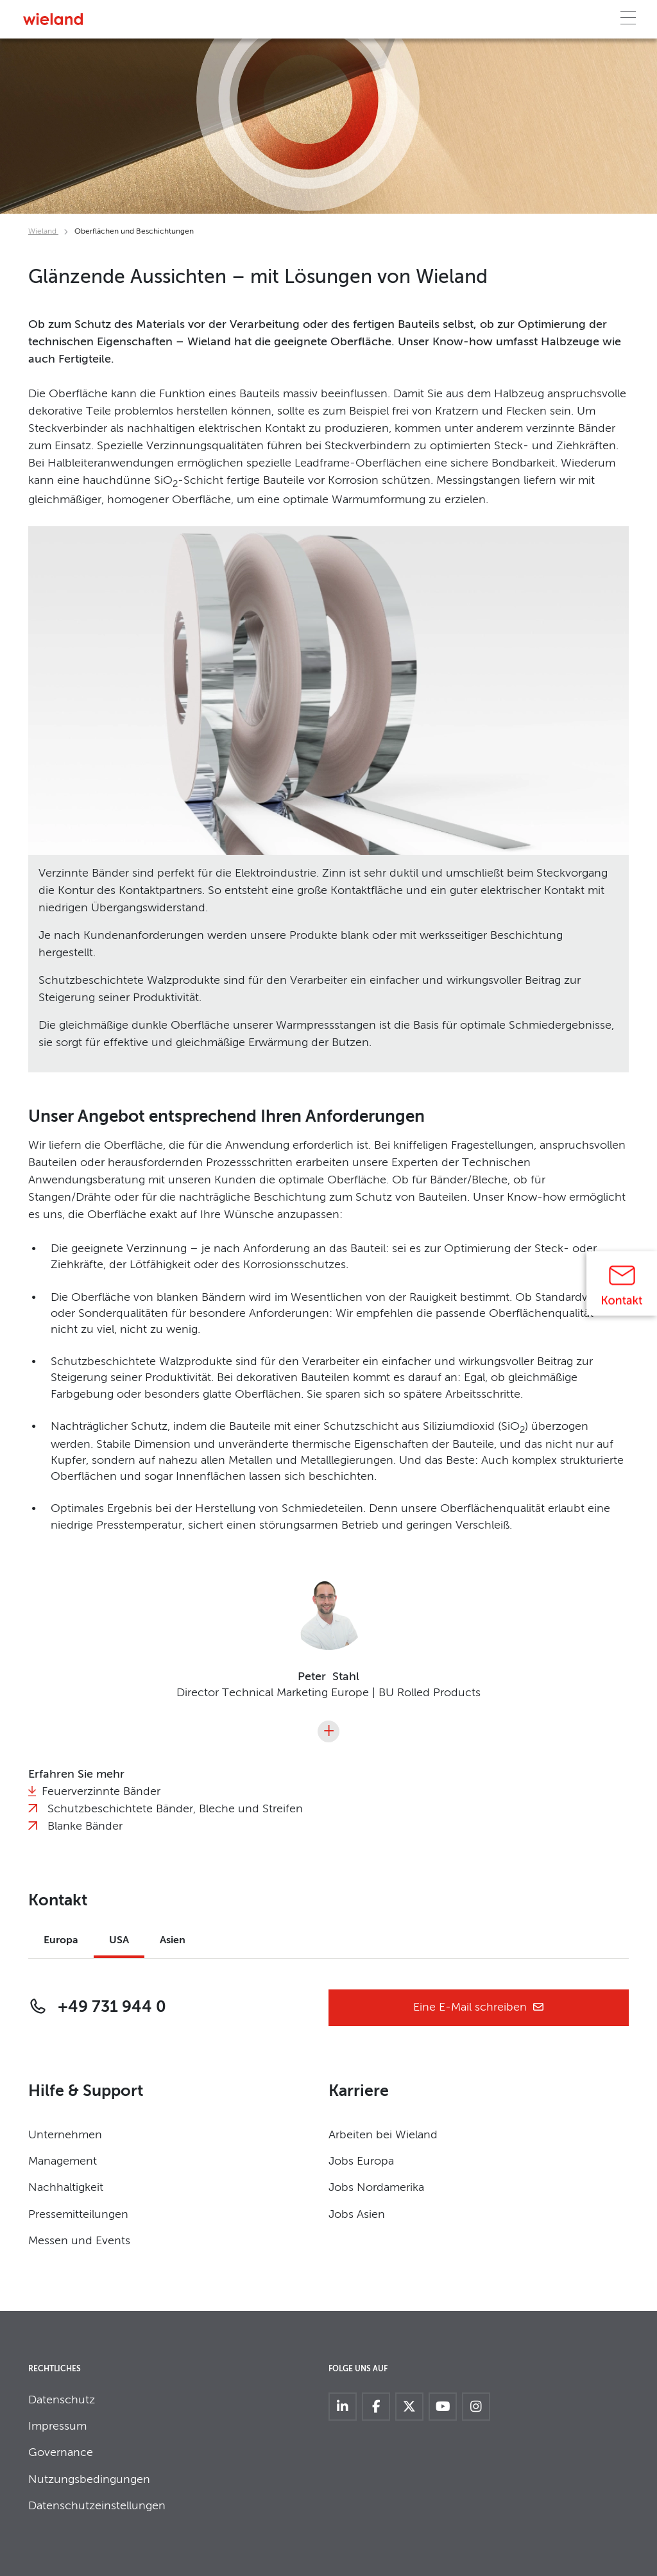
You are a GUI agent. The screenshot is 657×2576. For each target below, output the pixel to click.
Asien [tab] (172, 1941)
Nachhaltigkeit (65, 2188)
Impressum (57, 2426)
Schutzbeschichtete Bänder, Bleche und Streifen (175, 1809)
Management (62, 2161)
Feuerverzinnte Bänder (101, 1792)
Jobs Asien (356, 2214)
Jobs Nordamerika (376, 2188)
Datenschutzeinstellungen (97, 2506)
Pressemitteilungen (78, 2214)
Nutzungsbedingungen (89, 2480)
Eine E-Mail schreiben (479, 2007)
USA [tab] (119, 1941)
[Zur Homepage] (53, 19)
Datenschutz (61, 2400)
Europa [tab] (61, 1941)
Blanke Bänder (85, 1826)
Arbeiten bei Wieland (383, 2135)
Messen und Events (79, 2241)
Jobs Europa (361, 2161)
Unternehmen (65, 2135)
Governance (60, 2453)
